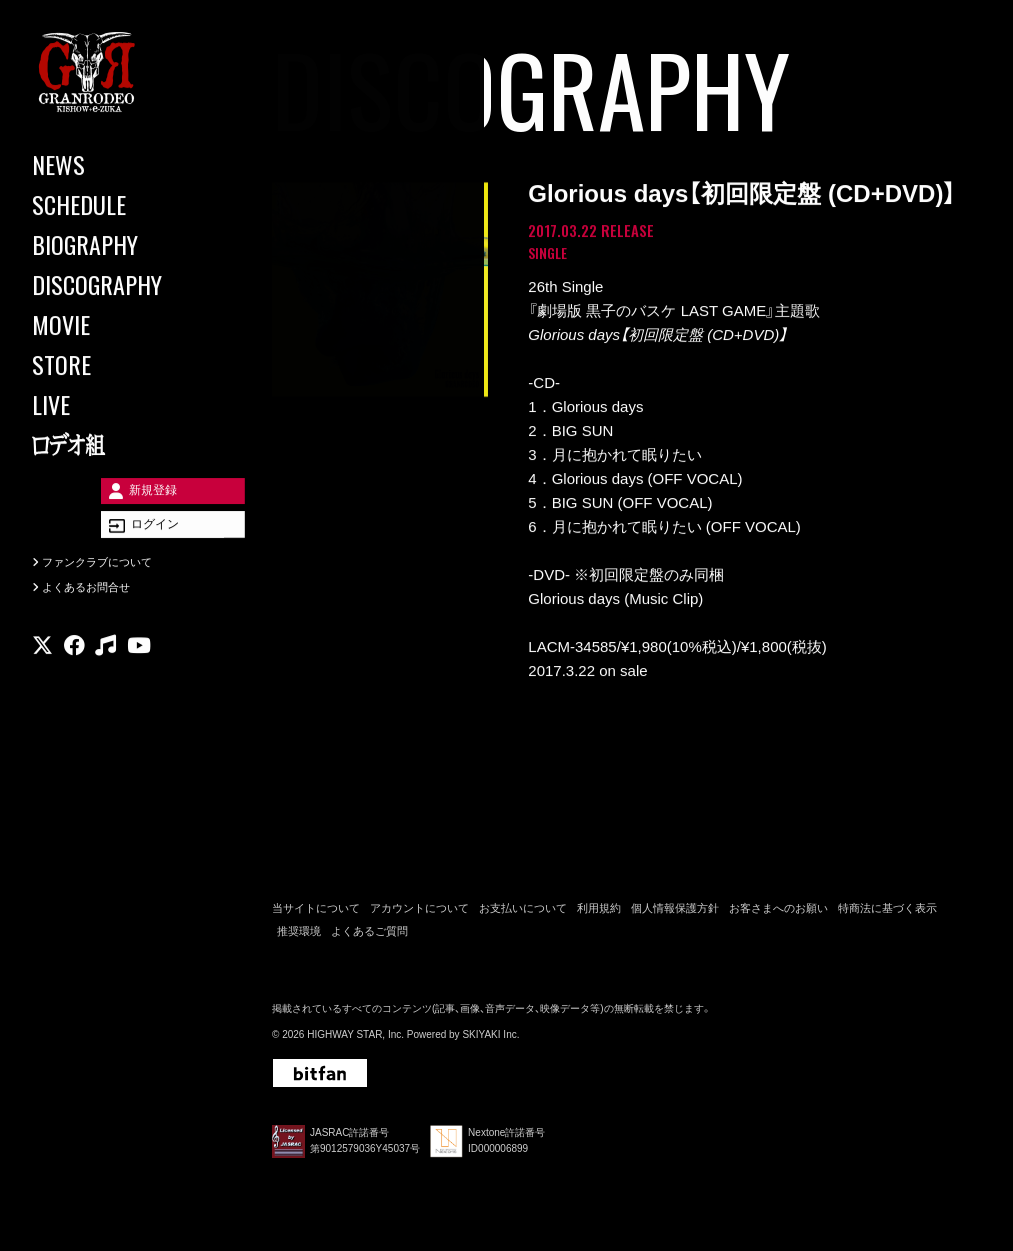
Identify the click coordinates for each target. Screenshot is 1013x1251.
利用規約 (599, 913)
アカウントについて (419, 913)
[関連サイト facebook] (74, 674)
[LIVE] (120, 404)
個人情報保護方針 (675, 913)
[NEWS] (120, 164)
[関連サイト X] (42, 674)
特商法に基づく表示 (887, 913)
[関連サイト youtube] (139, 674)
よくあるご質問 (369, 936)
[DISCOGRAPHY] (120, 284)
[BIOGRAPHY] (120, 244)
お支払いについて (523, 913)
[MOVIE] (120, 324)
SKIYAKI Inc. (490, 1039)
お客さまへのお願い (778, 913)
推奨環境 (299, 936)
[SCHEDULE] (120, 204)
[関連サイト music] (105, 674)
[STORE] (120, 364)
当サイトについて (316, 913)
